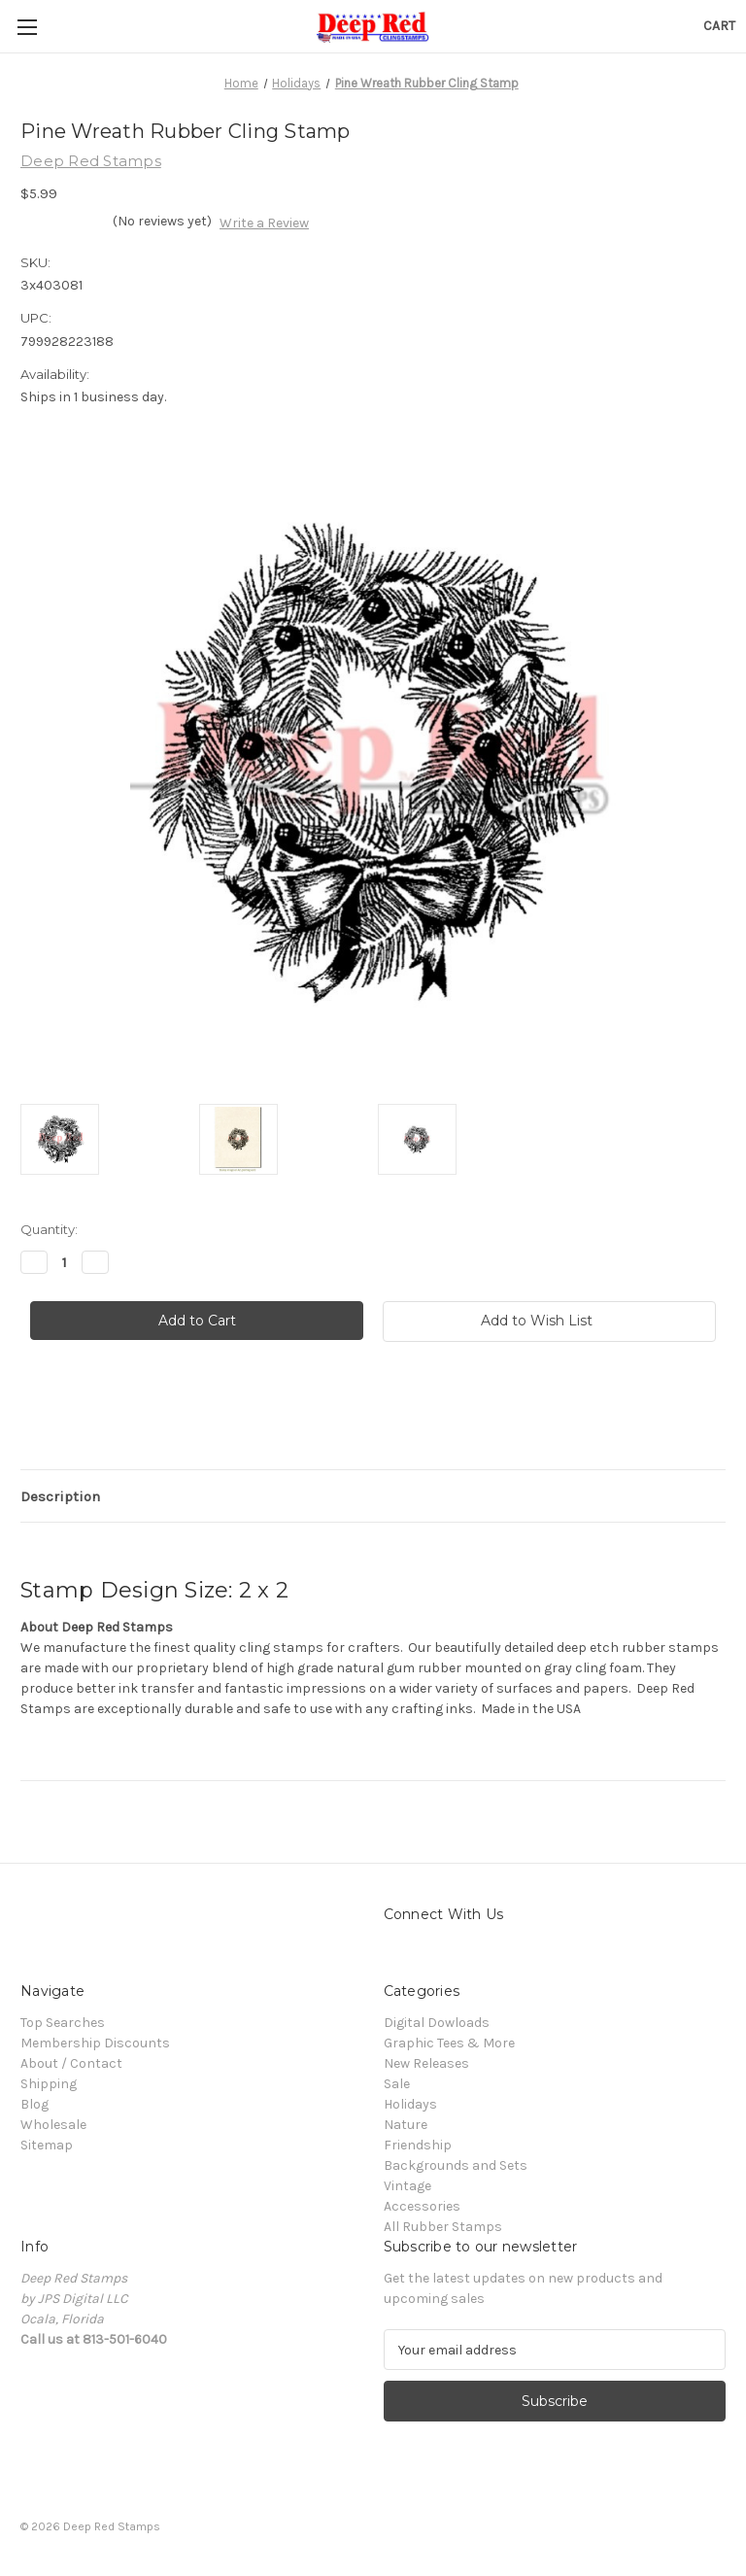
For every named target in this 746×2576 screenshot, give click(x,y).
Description (60, 1496)
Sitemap (46, 2145)
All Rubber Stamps (443, 2226)
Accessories (422, 2206)
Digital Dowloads (437, 2022)
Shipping (48, 2084)
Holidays (410, 2104)
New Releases (426, 2063)
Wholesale (53, 2124)
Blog (34, 2104)
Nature (405, 2124)
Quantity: (49, 1229)
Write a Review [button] (264, 223)
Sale (397, 2084)
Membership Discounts (95, 2043)
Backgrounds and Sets (455, 2165)
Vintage (407, 2186)
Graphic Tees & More (449, 2043)
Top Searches (62, 2022)
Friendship (418, 2145)
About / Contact (71, 2063)
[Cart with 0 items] (719, 26)
